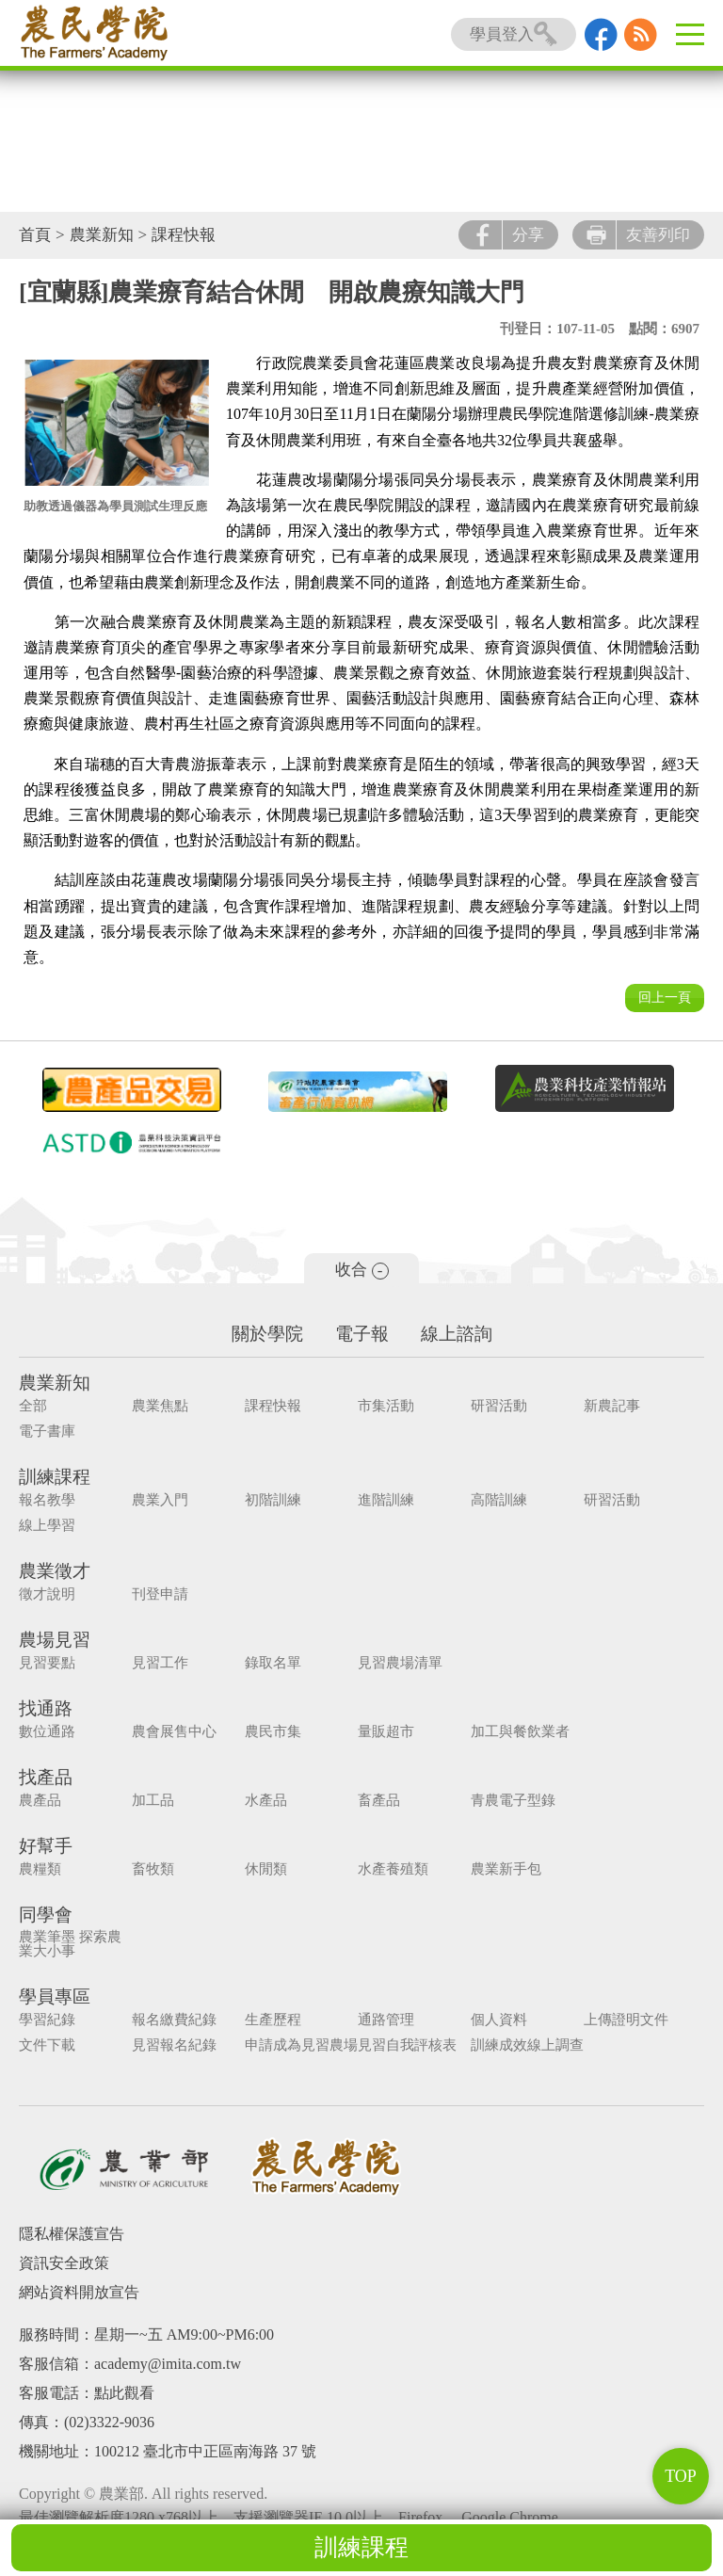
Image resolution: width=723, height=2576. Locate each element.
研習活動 (499, 1406)
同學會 (45, 1915)
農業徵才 (54, 1571)
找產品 (45, 1777)
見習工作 (160, 1663)
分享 (508, 235)
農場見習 (54, 1640)
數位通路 (47, 1732)
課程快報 (184, 235)
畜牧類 (153, 1869)
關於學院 (267, 1334)
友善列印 (638, 235)
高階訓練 (499, 1500)
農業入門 (160, 1500)
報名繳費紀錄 (174, 2020)
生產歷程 (273, 2020)
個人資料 (499, 2020)
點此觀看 (124, 2393)
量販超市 (386, 1732)
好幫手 (45, 1846)
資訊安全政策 (64, 2263)
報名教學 (47, 1500)
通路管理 (386, 2020)
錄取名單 (273, 1663)
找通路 (45, 1708)
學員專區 (54, 1996)
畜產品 (379, 1801)
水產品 (266, 1801)
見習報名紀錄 (174, 2045)
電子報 (362, 1334)
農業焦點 (160, 1406)
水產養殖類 (393, 1869)
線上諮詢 (456, 1334)
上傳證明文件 (626, 2020)
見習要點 (47, 1663)
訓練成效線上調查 (527, 2045)
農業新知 (102, 235)
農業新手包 (506, 1869)
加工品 (153, 1801)
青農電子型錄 (513, 1801)
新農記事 (612, 1406)
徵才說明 (47, 1594)
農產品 (40, 1801)
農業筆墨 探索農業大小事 (70, 1944)
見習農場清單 (400, 1663)
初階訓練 (273, 1500)
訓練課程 (361, 2547)
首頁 (35, 235)
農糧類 (40, 1869)
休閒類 (266, 1869)
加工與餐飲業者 (520, 1732)
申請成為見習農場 (301, 2045)
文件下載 (47, 2045)
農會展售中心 (174, 1732)
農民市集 (273, 1732)
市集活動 (386, 1406)
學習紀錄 (47, 2020)
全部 (33, 1406)
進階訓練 (386, 1500)
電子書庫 (47, 1432)
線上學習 (47, 1526)
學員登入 (513, 34)
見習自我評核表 (407, 2045)
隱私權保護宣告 (71, 2234)
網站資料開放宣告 (79, 2292)
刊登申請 (160, 1594)
